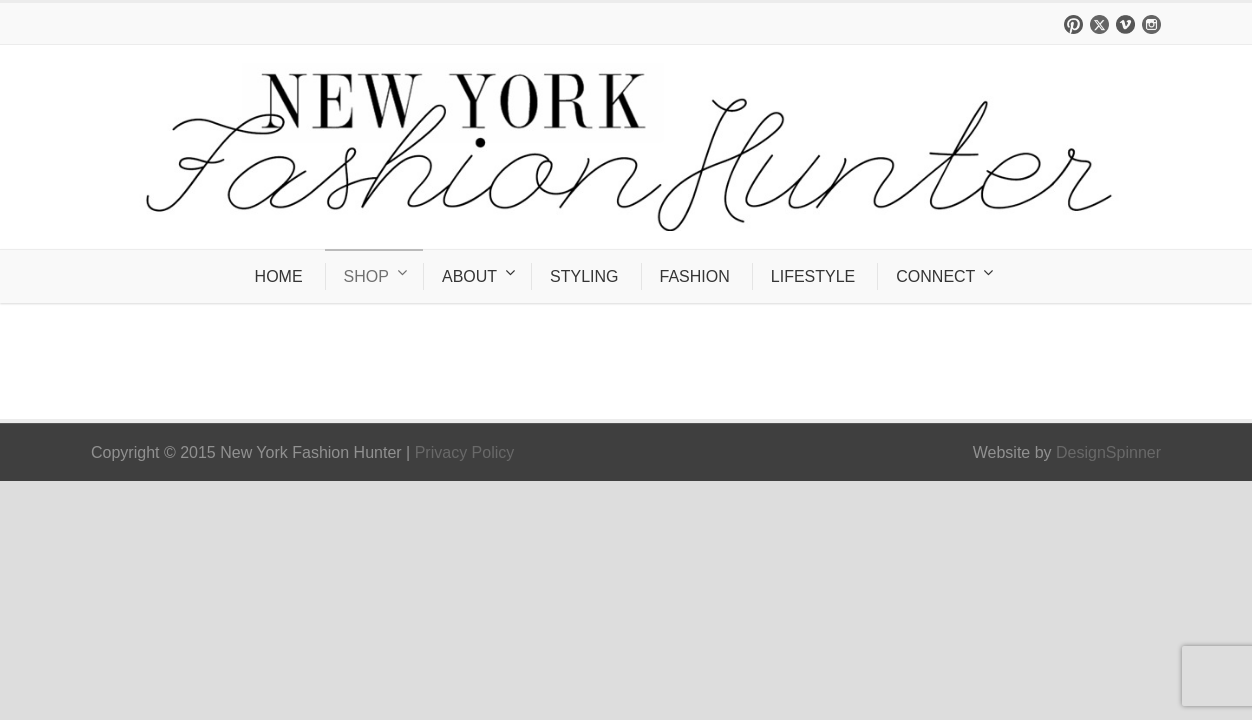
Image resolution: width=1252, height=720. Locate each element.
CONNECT (935, 276)
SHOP (366, 276)
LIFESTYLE (813, 276)
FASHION (695, 276)
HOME (279, 276)
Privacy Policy (465, 452)
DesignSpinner (1108, 452)
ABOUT (469, 276)
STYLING (584, 276)
